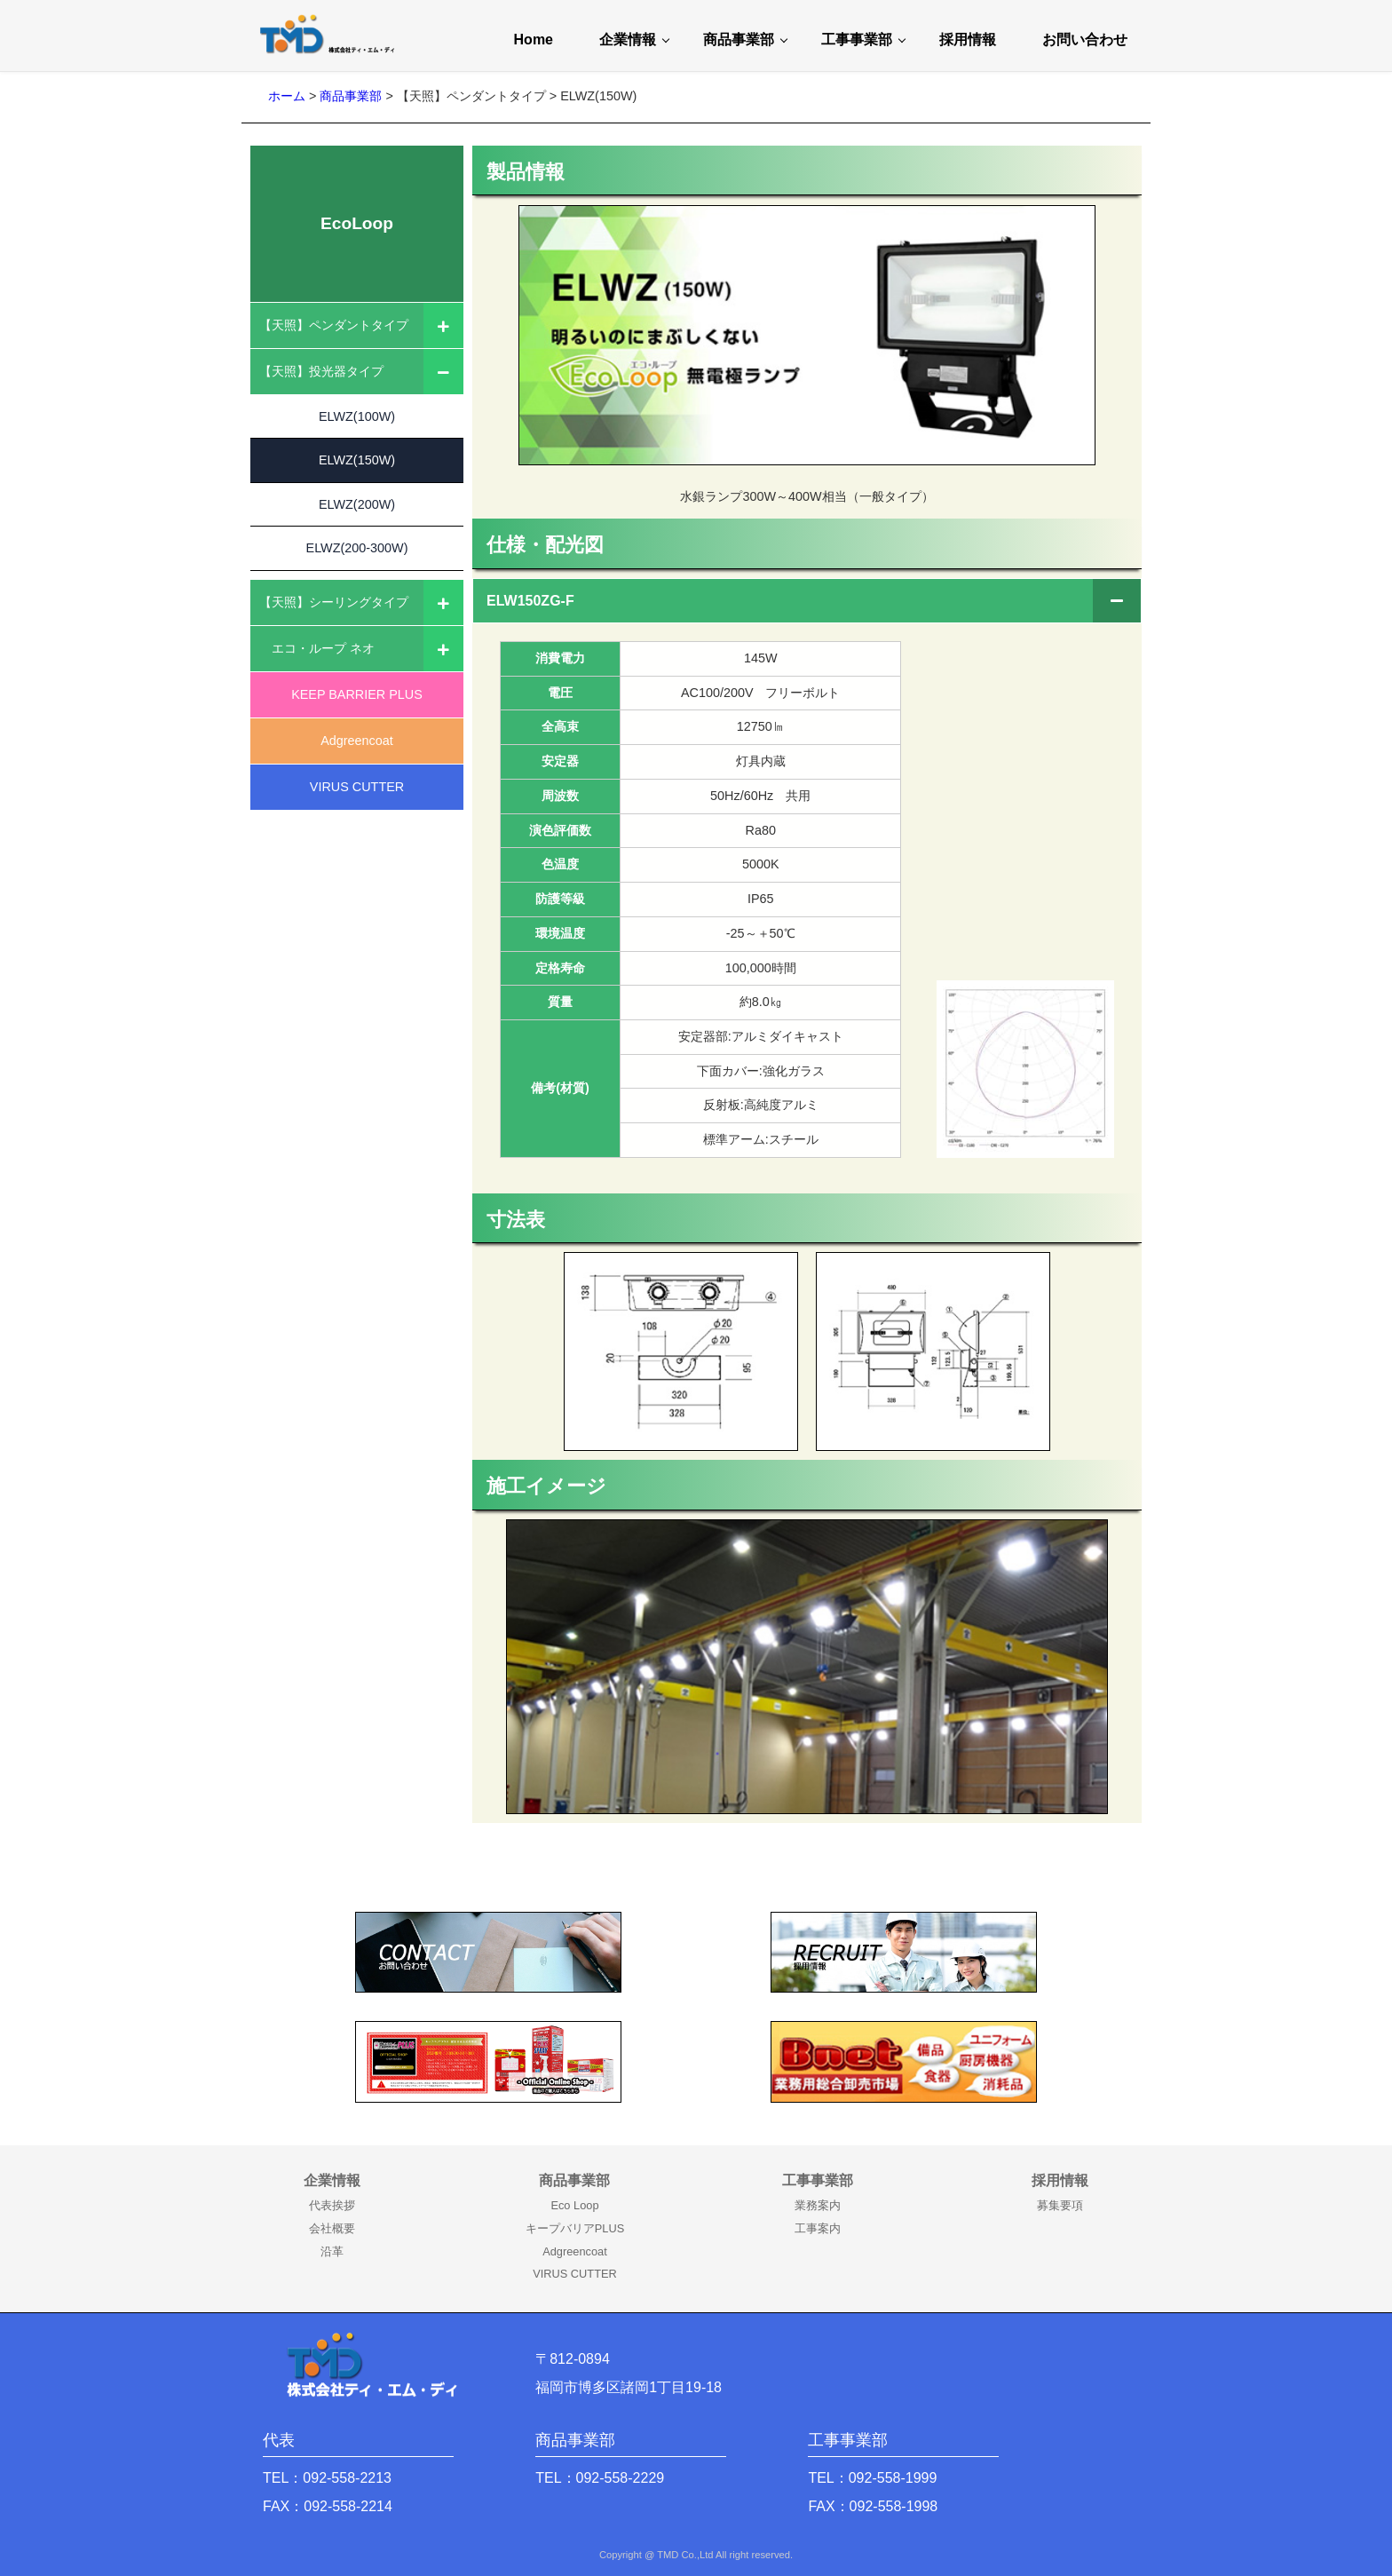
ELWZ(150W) (357, 463)
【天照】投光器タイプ (321, 371)
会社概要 (332, 2228)
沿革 (332, 2251)
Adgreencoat (356, 742)
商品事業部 (738, 39)
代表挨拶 (332, 2205)
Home (533, 39)
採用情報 (967, 39)
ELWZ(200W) (357, 510)
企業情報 (627, 39)
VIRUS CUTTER (357, 788)
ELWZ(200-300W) (357, 556)
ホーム (286, 96)
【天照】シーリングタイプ (333, 604)
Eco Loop (574, 2205)
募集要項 (1060, 2205)
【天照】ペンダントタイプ (333, 325)
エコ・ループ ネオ (317, 650)
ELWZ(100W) (357, 417)
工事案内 (818, 2228)
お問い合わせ (1084, 39)
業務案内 (818, 2205)
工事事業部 (856, 39)
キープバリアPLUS (575, 2228)
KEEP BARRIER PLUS (357, 696)
